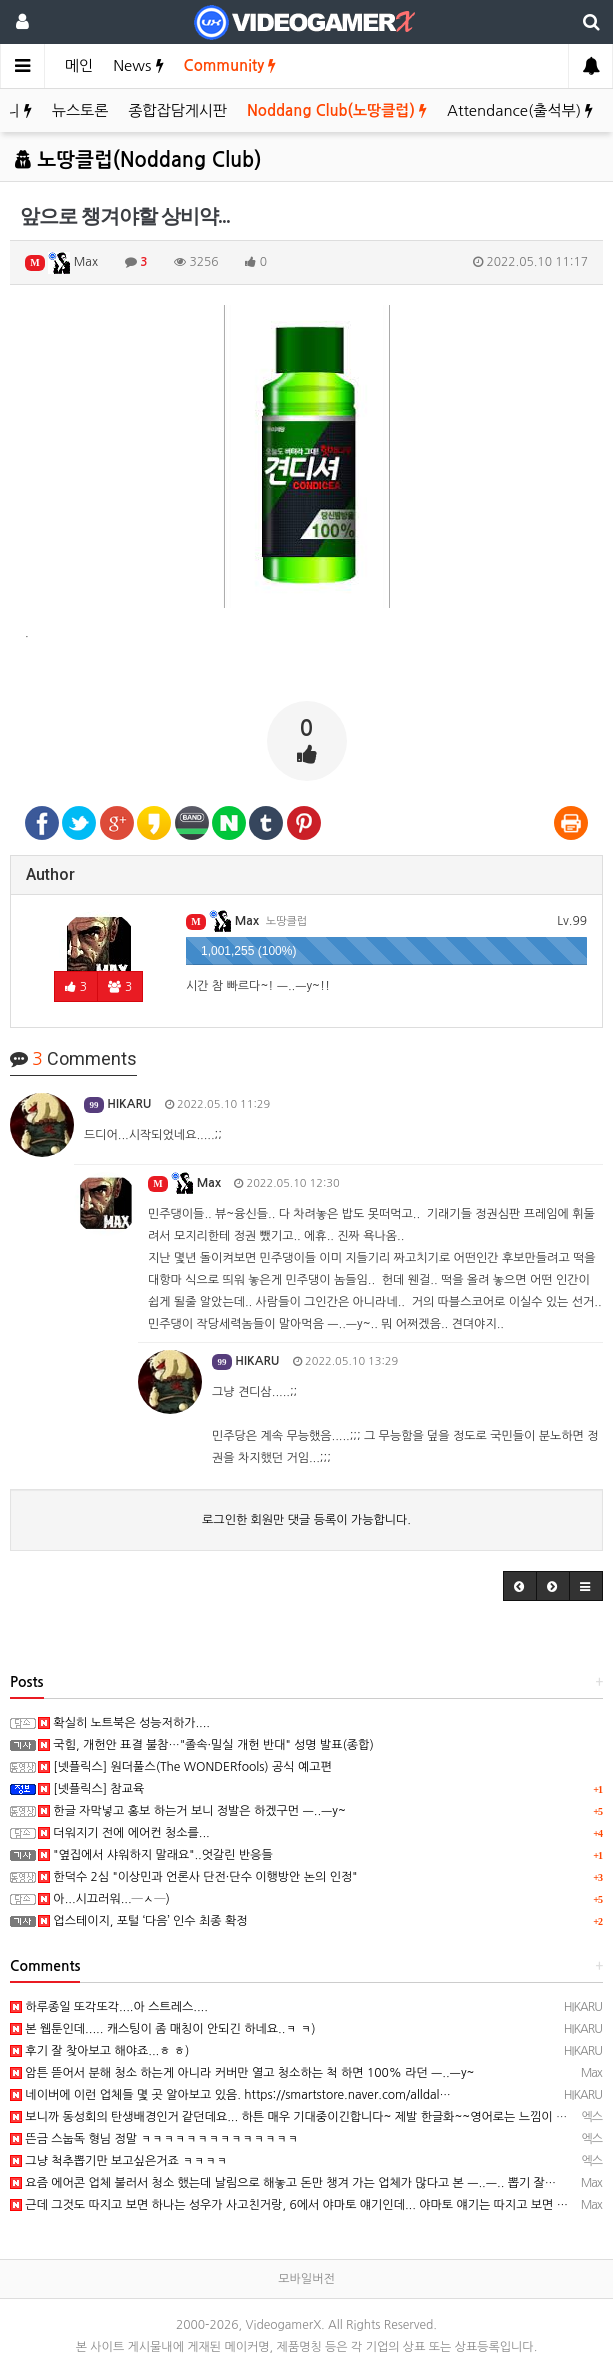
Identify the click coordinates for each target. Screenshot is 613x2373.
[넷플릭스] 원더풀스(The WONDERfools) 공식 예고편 (185, 1767)
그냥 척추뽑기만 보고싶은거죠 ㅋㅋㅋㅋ (118, 2161)
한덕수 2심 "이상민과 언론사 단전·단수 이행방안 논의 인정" (197, 1877)
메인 (79, 65)
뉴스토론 (80, 110)
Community (230, 65)
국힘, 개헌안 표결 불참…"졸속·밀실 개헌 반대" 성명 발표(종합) (206, 1745)
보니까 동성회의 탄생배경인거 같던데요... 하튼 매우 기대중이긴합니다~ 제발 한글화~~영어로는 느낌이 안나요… (305, 2117)
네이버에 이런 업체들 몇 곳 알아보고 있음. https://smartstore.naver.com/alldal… (230, 2095)
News (138, 65)
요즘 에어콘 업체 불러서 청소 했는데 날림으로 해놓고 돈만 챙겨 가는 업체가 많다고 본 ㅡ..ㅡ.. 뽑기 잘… (283, 2183)
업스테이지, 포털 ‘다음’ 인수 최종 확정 (142, 1921)
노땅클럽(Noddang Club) (138, 160)
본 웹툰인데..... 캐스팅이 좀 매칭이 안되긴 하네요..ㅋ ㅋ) (163, 2029)
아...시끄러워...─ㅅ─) (104, 1899)
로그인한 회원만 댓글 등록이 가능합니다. (306, 1520)
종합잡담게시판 (177, 110)
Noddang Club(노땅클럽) (337, 110)
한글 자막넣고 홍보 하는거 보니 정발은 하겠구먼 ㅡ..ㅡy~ (192, 1811)
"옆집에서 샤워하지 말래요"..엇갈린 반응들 (155, 1855)
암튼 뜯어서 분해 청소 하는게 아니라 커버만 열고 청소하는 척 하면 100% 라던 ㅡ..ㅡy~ (242, 2073)
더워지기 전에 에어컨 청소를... (124, 1833)
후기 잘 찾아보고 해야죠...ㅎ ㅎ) (99, 2051)
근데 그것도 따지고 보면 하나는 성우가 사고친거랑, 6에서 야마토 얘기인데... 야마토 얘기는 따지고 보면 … (289, 2205)
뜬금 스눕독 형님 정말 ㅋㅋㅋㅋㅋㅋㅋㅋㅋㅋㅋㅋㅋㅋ (154, 2139)
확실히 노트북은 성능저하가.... (124, 1723)
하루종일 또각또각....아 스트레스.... (109, 2007)
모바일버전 (306, 2279)
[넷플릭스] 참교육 (91, 1789)
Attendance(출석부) (520, 110)
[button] (520, 1586)
